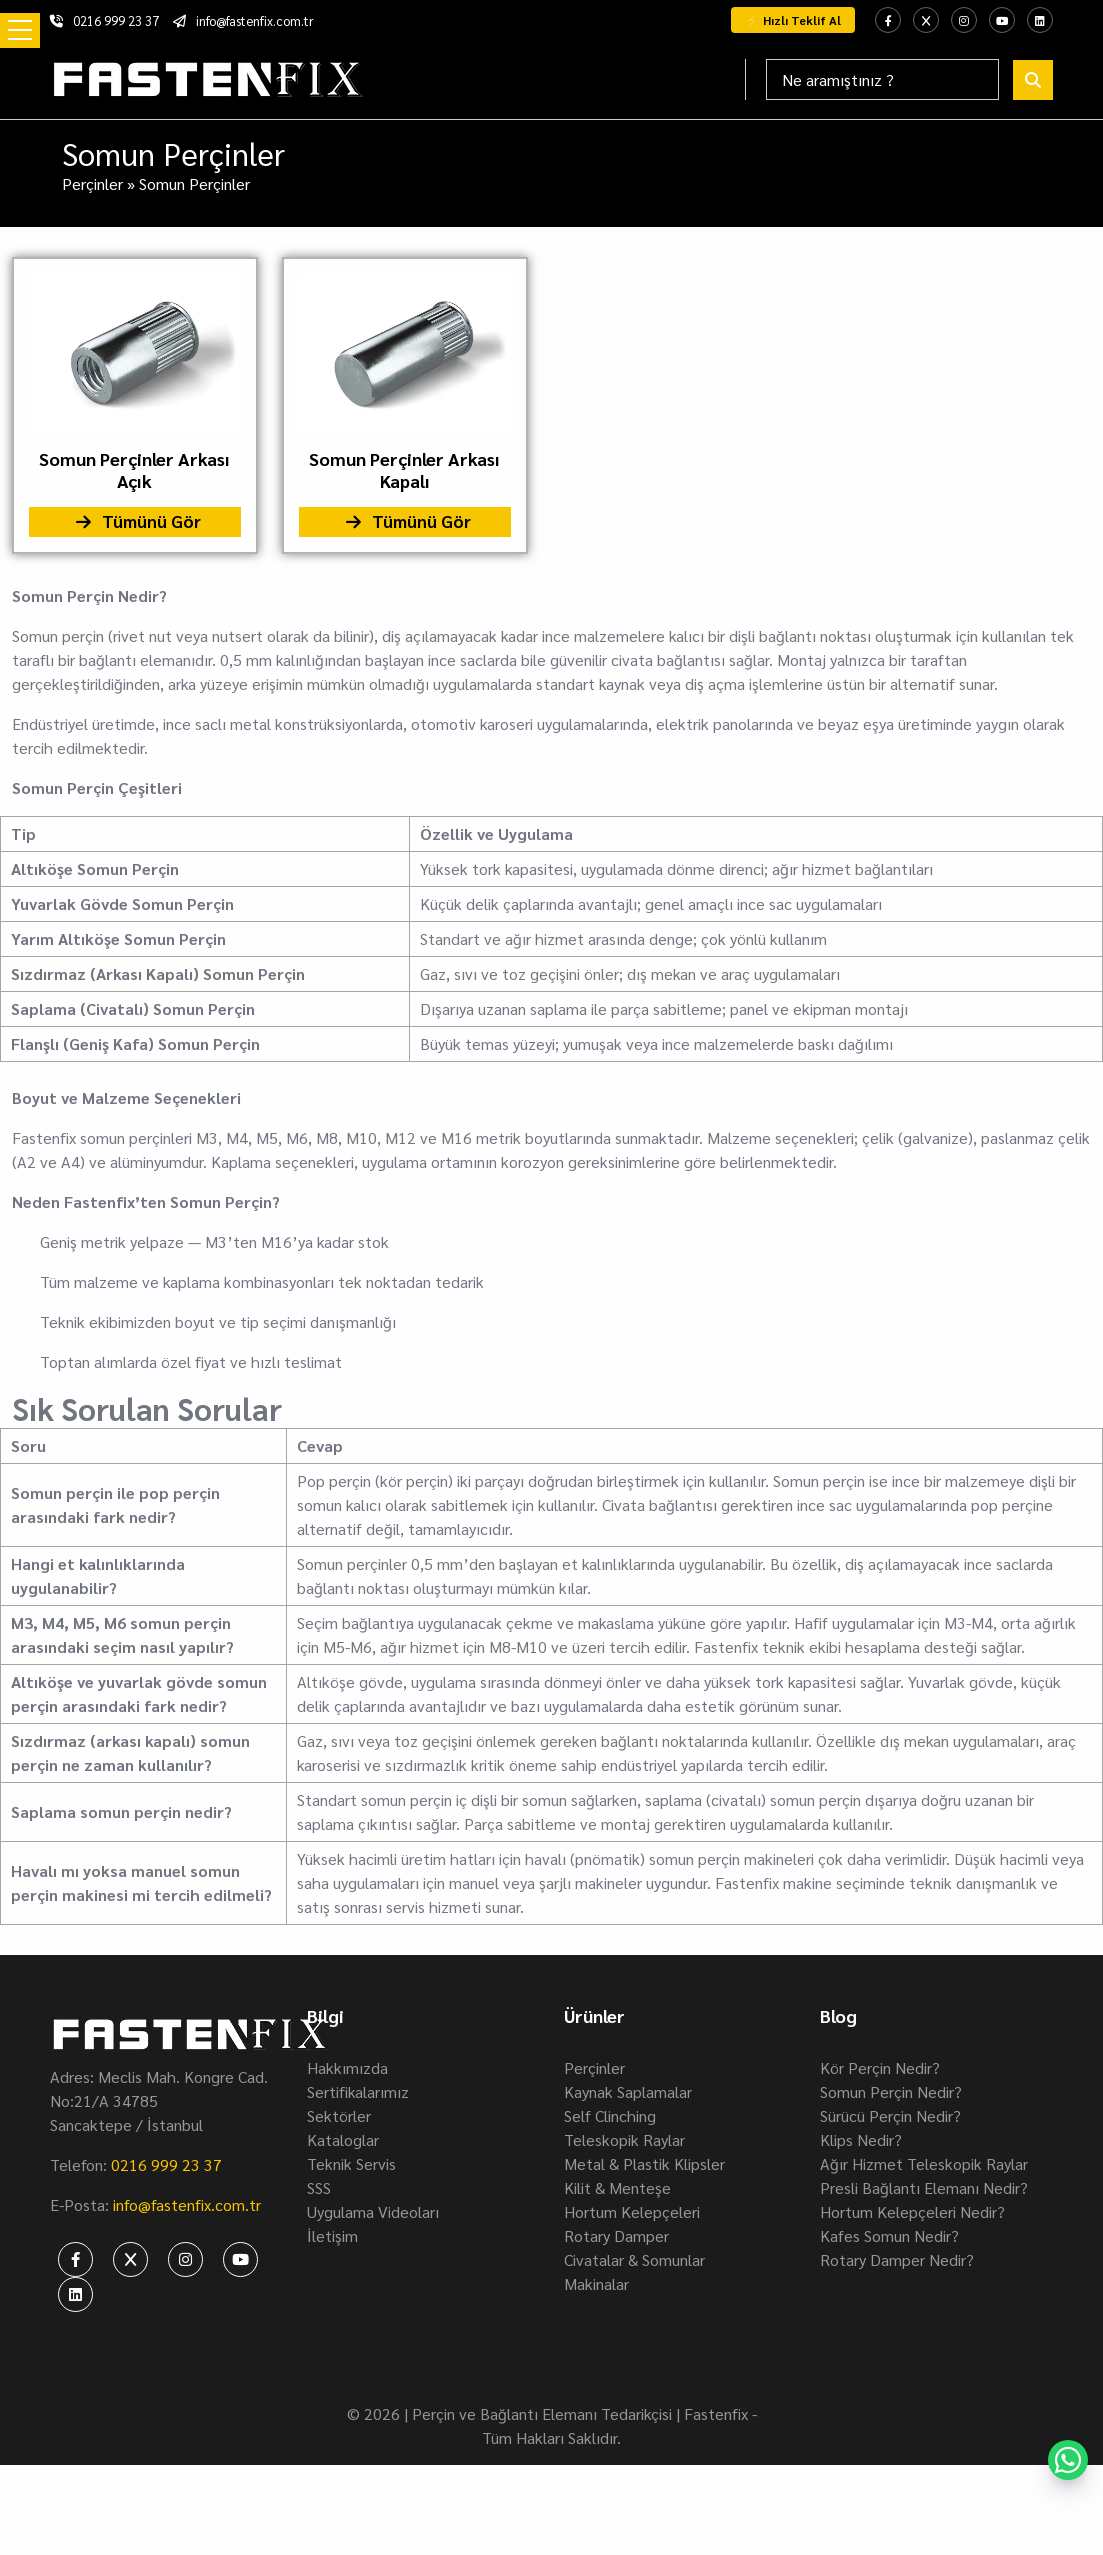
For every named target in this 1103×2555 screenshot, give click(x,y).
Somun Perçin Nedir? (891, 2091)
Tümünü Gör (134, 522)
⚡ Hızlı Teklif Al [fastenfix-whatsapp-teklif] (793, 20)
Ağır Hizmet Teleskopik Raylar (924, 2163)
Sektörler (339, 2115)
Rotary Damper (616, 2235)
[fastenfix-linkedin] (1040, 20)
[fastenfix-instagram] (964, 20)
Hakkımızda (347, 2067)
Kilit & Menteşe (617, 2187)
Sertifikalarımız (358, 2091)
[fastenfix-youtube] (1002, 20)
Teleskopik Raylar (624, 2139)
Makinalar (596, 2283)
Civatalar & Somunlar (634, 2259)
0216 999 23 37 (104, 20)
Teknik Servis (351, 2163)
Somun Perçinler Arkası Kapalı (404, 470)
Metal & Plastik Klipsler (644, 2163)
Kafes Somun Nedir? (889, 2235)
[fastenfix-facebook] (888, 20)
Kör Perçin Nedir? (880, 2067)
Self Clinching (610, 2115)
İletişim (332, 2235)
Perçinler (92, 183)
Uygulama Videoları (373, 2211)
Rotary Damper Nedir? (897, 2259)
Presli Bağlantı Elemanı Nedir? (924, 2187)
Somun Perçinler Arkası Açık (134, 470)
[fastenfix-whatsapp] (1068, 2460)
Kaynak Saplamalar (628, 2091)
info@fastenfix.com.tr (243, 20)
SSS (319, 2187)
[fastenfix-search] (1033, 80)
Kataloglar (343, 2139)
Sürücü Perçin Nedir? (890, 2115)
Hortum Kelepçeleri (632, 2211)
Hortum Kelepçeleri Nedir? (912, 2211)
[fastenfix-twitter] (926, 20)
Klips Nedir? (861, 2139)
